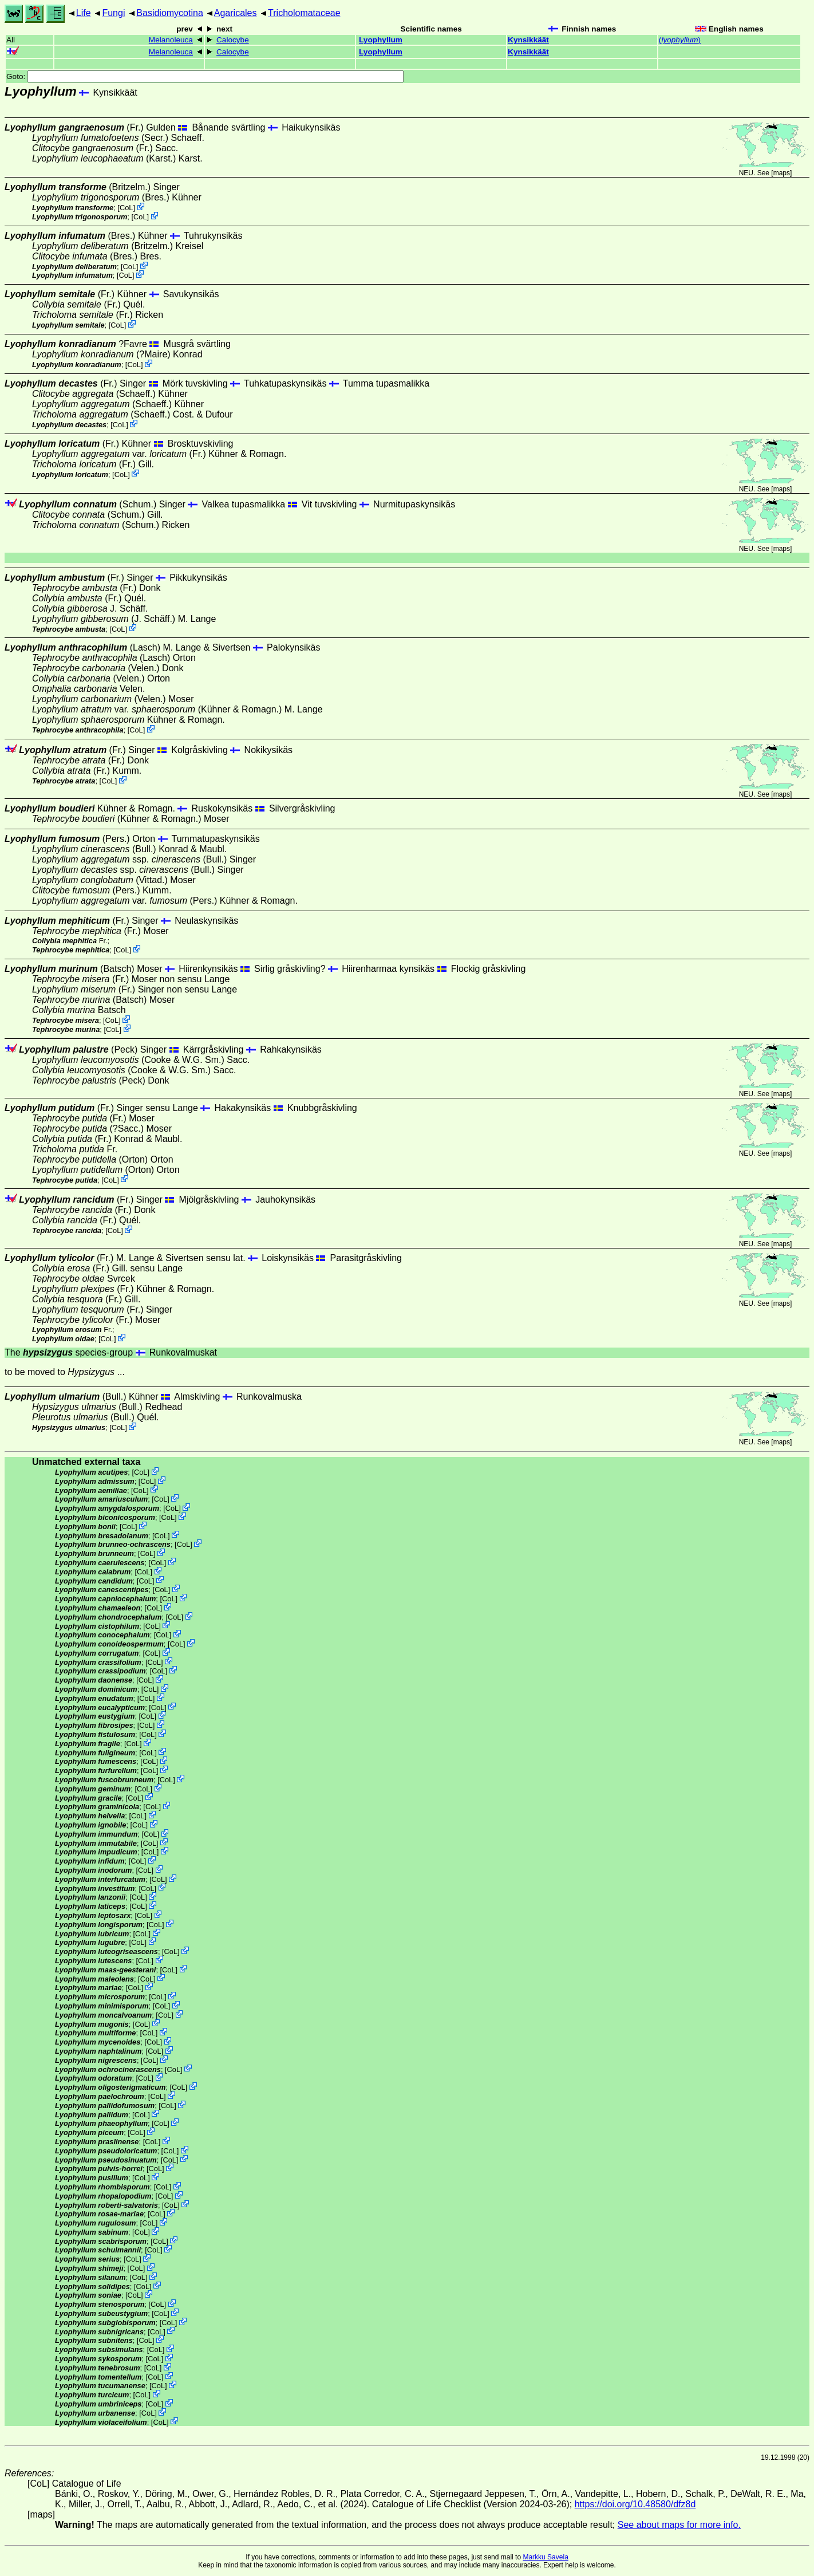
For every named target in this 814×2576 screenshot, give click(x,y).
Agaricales (235, 13)
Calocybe (232, 40)
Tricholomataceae (304, 13)
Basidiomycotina (169, 13)
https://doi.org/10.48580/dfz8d (635, 2504)
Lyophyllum (380, 40)
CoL (126, 207)
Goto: (205, 76)
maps (781, 173)
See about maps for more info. (679, 2525)
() (680, 40)
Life (83, 13)
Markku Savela (545, 2557)
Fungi (113, 13)
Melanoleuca (171, 40)
